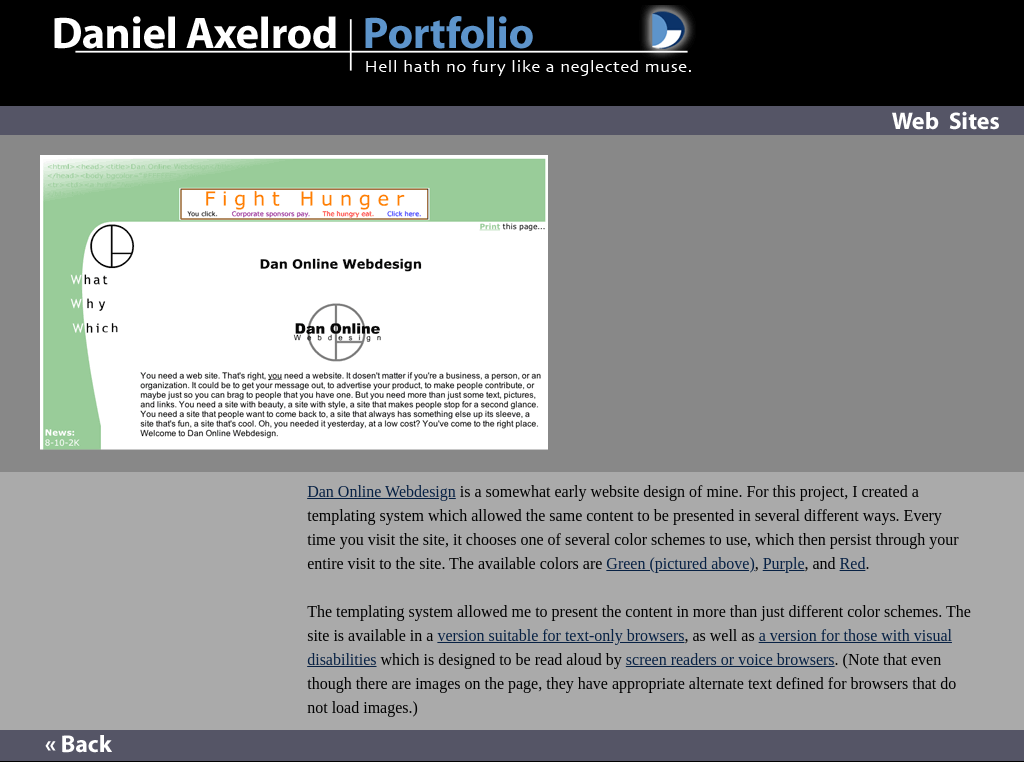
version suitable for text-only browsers (560, 635)
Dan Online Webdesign (381, 491)
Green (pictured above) (680, 563)
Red (853, 563)
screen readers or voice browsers (730, 659)
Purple (784, 563)
